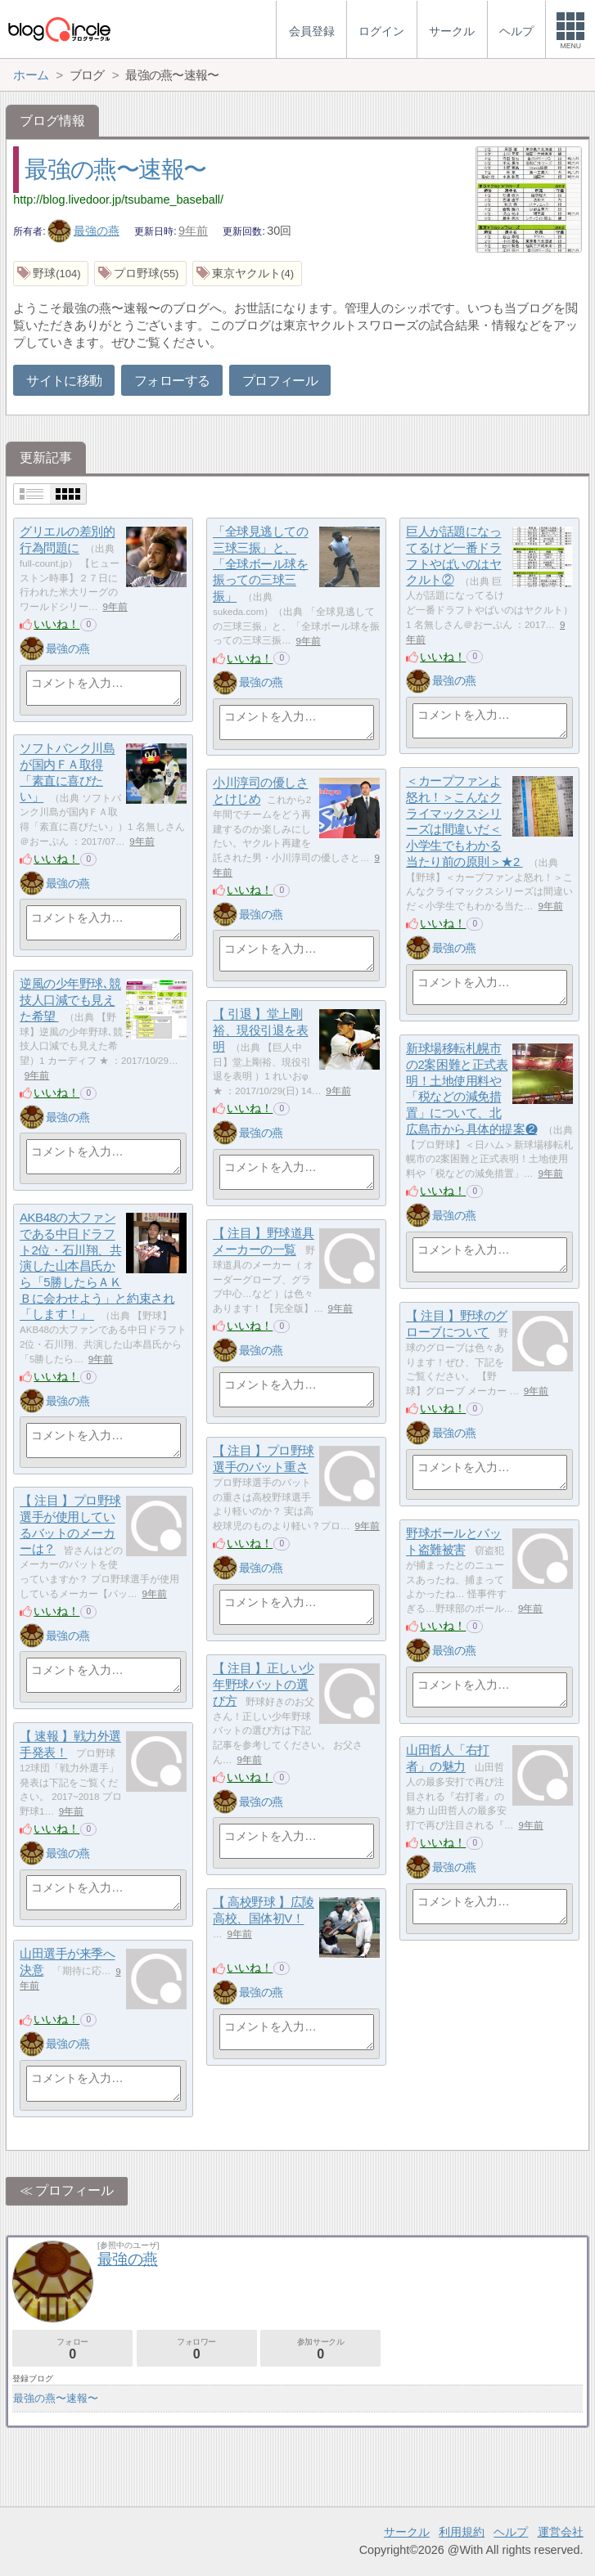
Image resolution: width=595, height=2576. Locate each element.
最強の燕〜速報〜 (115, 169)
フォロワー (197, 2349)
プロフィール (280, 381)
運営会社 (561, 2531)
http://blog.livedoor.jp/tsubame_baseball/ (118, 199)
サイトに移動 (63, 381)
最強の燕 (83, 230)
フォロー (72, 2349)
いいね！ (56, 624)
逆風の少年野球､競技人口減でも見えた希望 (70, 1000)
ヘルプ (511, 2531)
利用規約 (462, 2531)
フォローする (172, 381)
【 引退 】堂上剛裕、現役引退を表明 (260, 1030)
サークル (407, 2531)
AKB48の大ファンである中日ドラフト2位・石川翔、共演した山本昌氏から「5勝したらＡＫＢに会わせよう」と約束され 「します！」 (97, 1266)
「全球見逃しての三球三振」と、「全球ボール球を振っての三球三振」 (260, 564)
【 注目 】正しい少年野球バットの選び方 (263, 1685)
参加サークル (320, 2349)
